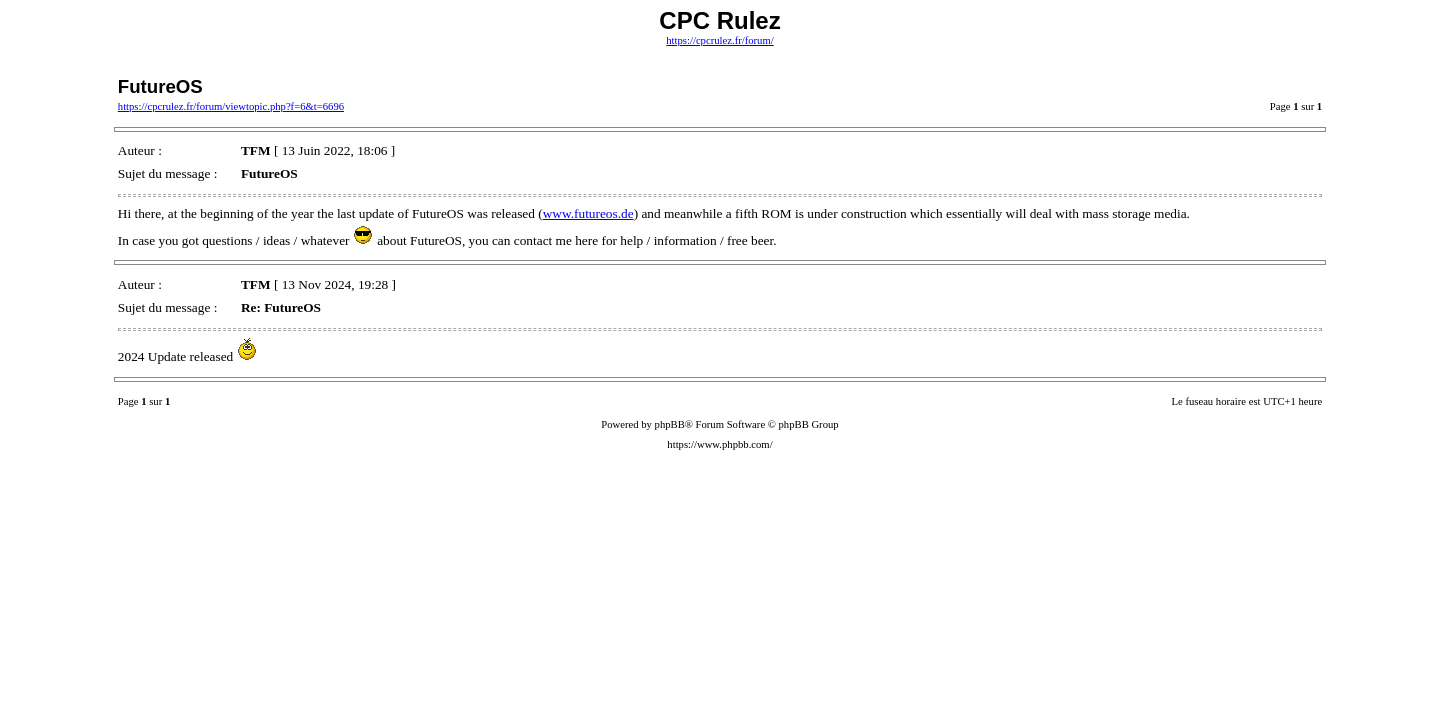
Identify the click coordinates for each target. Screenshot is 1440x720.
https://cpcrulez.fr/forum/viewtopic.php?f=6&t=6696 (231, 106)
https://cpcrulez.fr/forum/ (719, 40)
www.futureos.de (588, 213)
